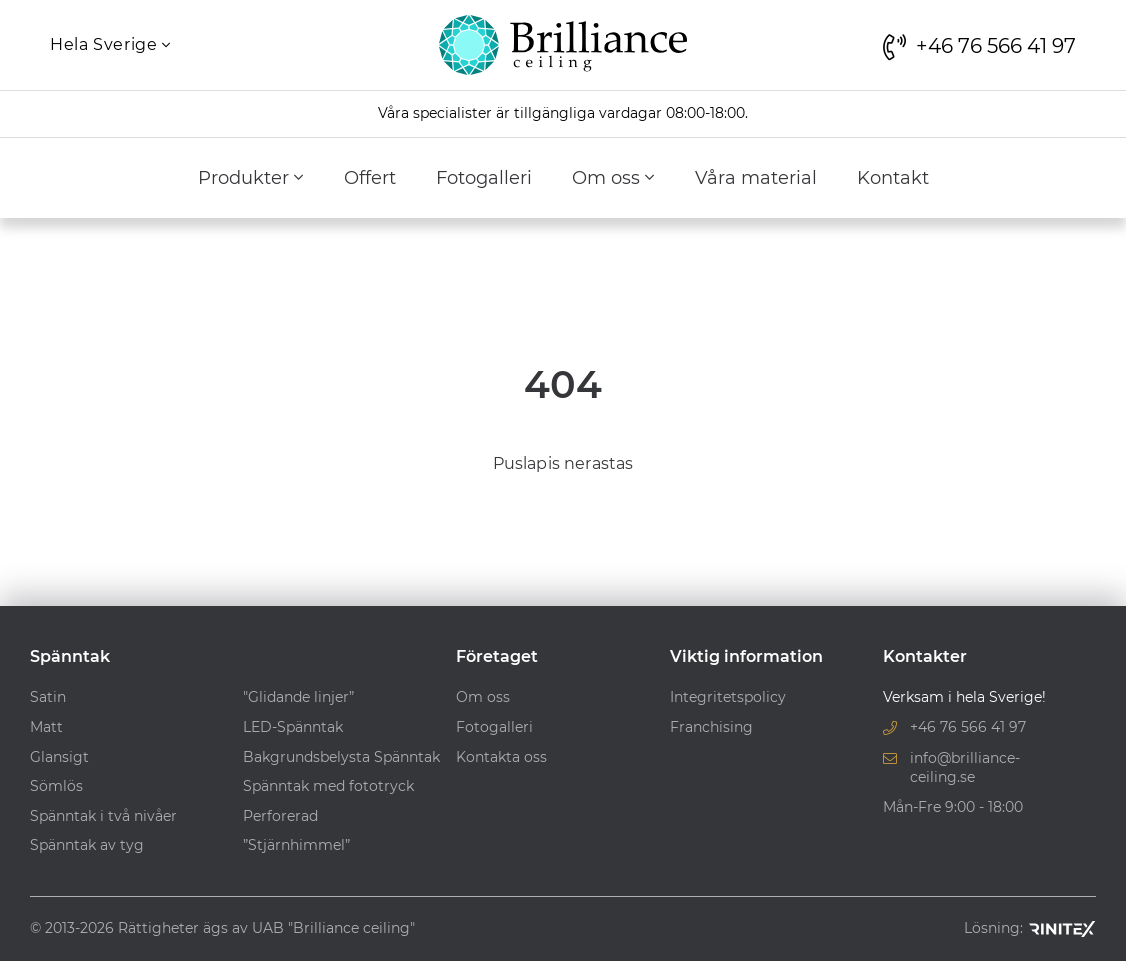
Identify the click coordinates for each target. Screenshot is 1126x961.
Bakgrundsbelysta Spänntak (341, 757)
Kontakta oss (501, 757)
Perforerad (280, 816)
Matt (46, 727)
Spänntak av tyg (87, 845)
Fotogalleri (484, 178)
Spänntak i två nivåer (103, 816)
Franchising (711, 727)
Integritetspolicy (728, 697)
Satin (48, 697)
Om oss (613, 178)
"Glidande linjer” (298, 697)
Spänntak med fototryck (328, 786)
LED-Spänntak (293, 727)
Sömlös (56, 786)
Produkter (251, 178)
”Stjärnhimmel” (296, 845)
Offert (370, 178)
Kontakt (893, 178)
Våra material (756, 178)
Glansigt (59, 757)
